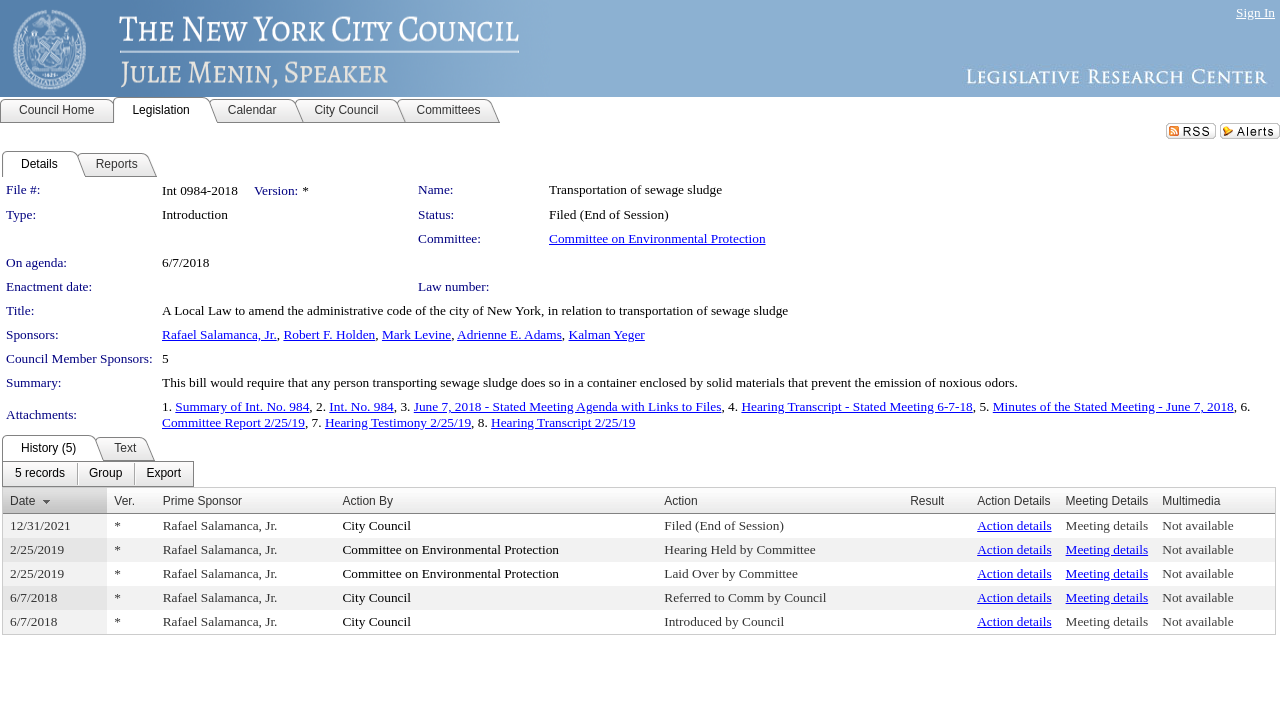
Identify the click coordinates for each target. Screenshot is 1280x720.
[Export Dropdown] (163, 474)
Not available (1197, 525)
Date (22, 501)
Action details (1014, 525)
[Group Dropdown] (105, 474)
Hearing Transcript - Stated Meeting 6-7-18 (856, 406)
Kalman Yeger (607, 334)
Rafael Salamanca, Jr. (219, 334)
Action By (367, 501)
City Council (376, 525)
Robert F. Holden (329, 334)
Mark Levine (416, 334)
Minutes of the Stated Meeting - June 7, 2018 (1113, 406)
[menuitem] (40, 474)
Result (927, 501)
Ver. (124, 501)
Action (680, 501)
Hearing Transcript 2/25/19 (563, 422)
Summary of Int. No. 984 (242, 406)
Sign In (1255, 12)
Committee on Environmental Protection (657, 238)
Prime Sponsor (202, 501)
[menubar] (98, 474)
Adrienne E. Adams (509, 334)
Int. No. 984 (361, 406)
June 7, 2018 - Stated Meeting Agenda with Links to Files (568, 406)
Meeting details (1107, 525)
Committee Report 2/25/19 (233, 422)
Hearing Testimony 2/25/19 (398, 422)
